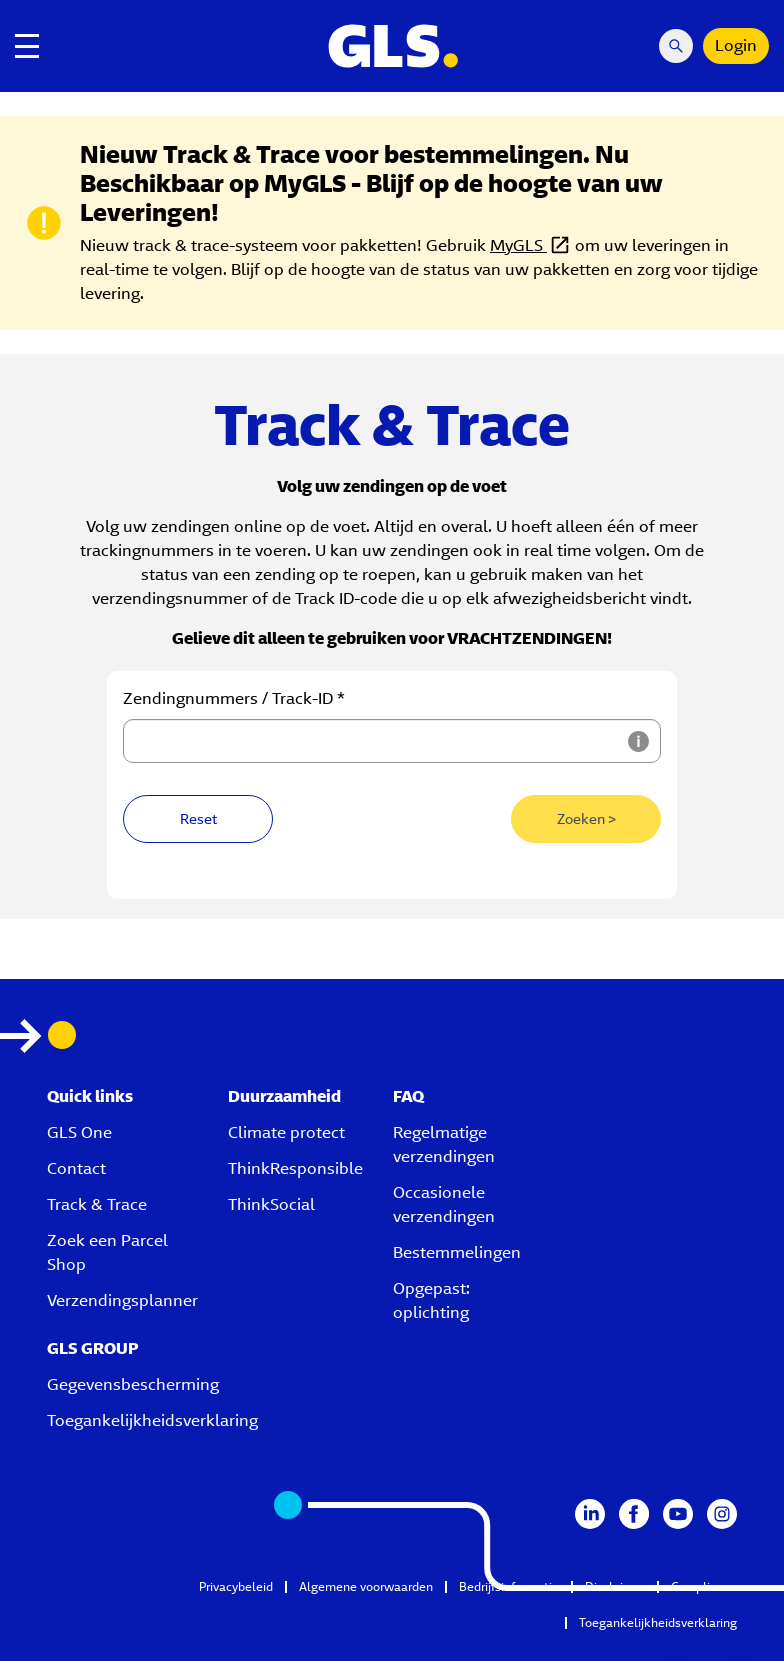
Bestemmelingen (457, 1252)
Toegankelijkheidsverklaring (152, 1420)
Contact (76, 1168)
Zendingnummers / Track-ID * (234, 698)
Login (736, 45)
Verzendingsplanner (122, 1300)
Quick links (90, 1096)
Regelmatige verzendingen (444, 1144)
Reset (198, 819)
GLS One (79, 1132)
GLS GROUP (93, 1348)
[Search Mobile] (676, 46)
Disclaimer (615, 1586)
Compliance (704, 1586)
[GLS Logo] (392, 46)
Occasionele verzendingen (444, 1204)
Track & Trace (97, 1204)
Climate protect (286, 1132)
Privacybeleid (236, 1586)
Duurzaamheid (284, 1096)
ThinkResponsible (295, 1168)
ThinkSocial (271, 1204)
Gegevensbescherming (133, 1384)
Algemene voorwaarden (366, 1586)
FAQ (408, 1096)
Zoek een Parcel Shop (107, 1252)
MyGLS (518, 245)
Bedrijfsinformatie (509, 1586)
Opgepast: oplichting (431, 1300)
